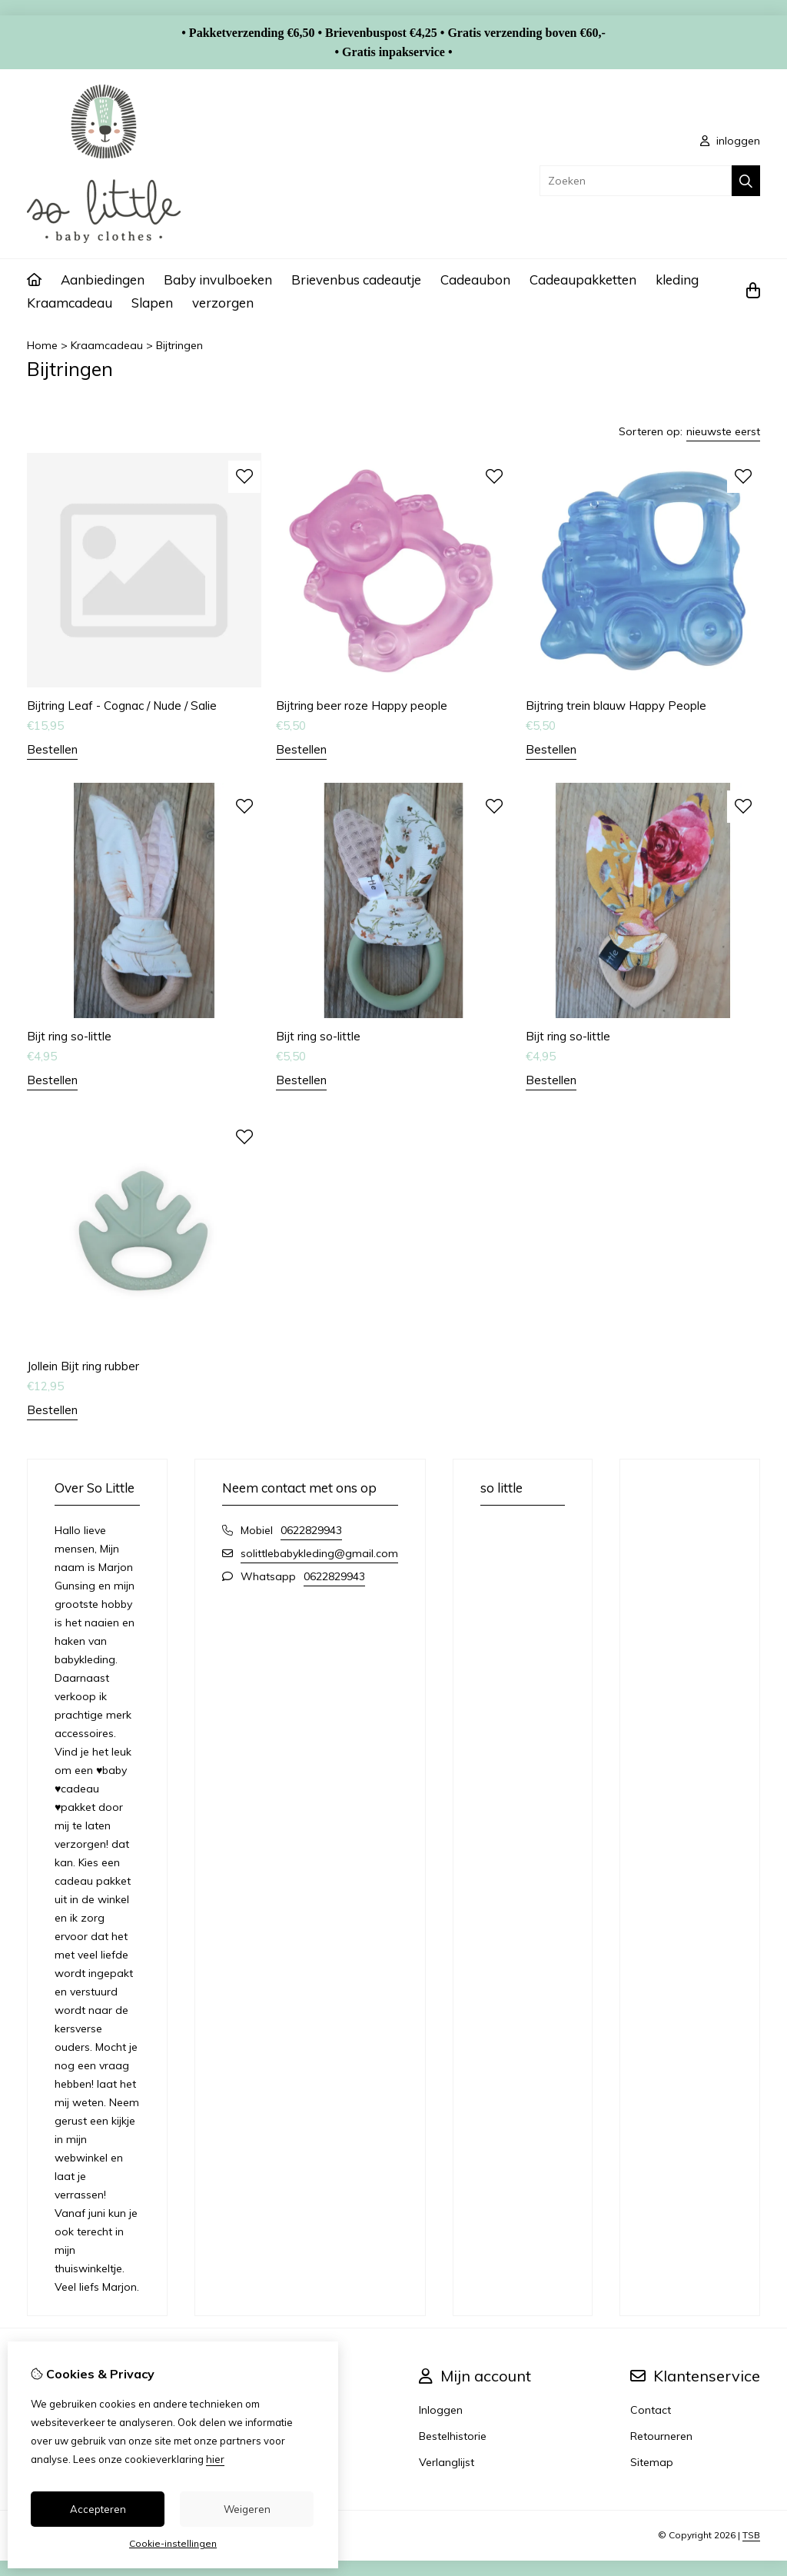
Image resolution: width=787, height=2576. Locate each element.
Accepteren (98, 2509)
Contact (650, 2410)
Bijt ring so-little (69, 1036)
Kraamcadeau (69, 303)
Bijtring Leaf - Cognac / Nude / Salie (122, 705)
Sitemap (651, 2462)
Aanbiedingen (102, 279)
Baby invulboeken (218, 279)
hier (215, 2459)
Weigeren (247, 2509)
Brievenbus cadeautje (356, 279)
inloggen (730, 141)
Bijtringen (179, 345)
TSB (751, 2535)
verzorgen (223, 303)
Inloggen (441, 2410)
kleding (677, 279)
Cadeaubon (475, 279)
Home (42, 345)
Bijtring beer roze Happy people (361, 705)
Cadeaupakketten (583, 279)
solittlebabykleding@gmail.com (319, 1553)
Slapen (152, 303)
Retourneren (661, 2436)
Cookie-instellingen (173, 2543)
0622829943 (311, 1530)
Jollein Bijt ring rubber (83, 1366)
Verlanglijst (446, 2462)
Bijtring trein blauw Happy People (616, 705)
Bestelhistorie (452, 2436)
